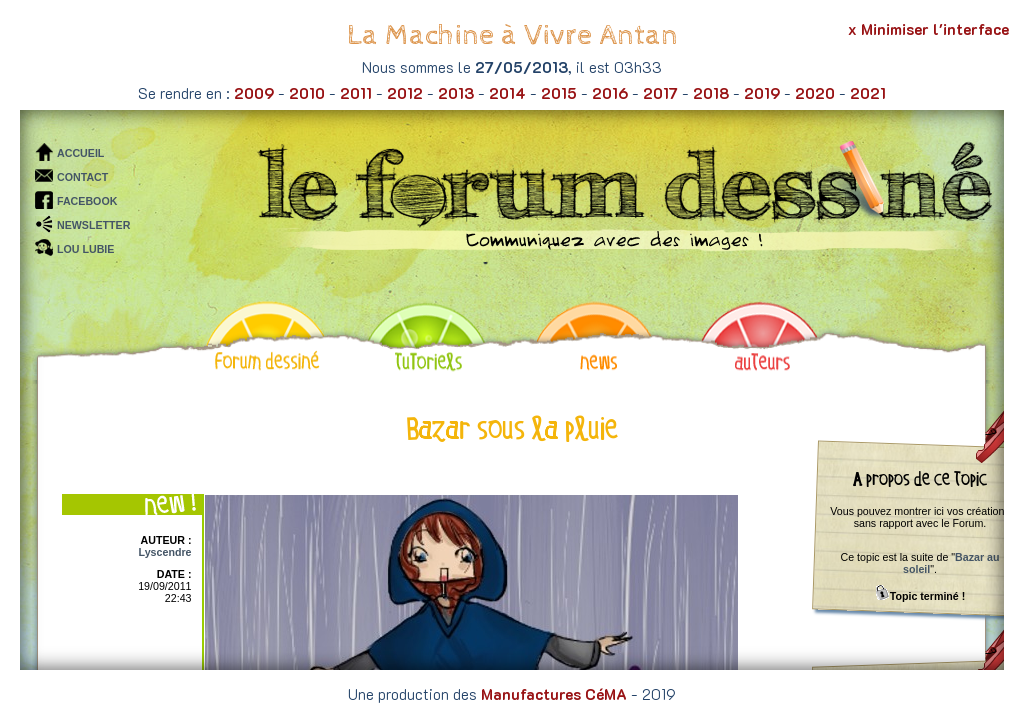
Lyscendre (165, 552)
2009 (254, 93)
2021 (868, 93)
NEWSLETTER (93, 225)
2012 (405, 93)
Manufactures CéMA (554, 694)
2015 (559, 93)
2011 (356, 93)
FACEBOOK (87, 201)
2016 (610, 93)
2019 (762, 93)
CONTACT (82, 177)
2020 (815, 93)
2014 (507, 93)
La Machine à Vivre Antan (512, 35)
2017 (660, 93)
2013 (456, 93)
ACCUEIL (80, 153)
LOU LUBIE (85, 249)
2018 (711, 93)
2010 (307, 93)
